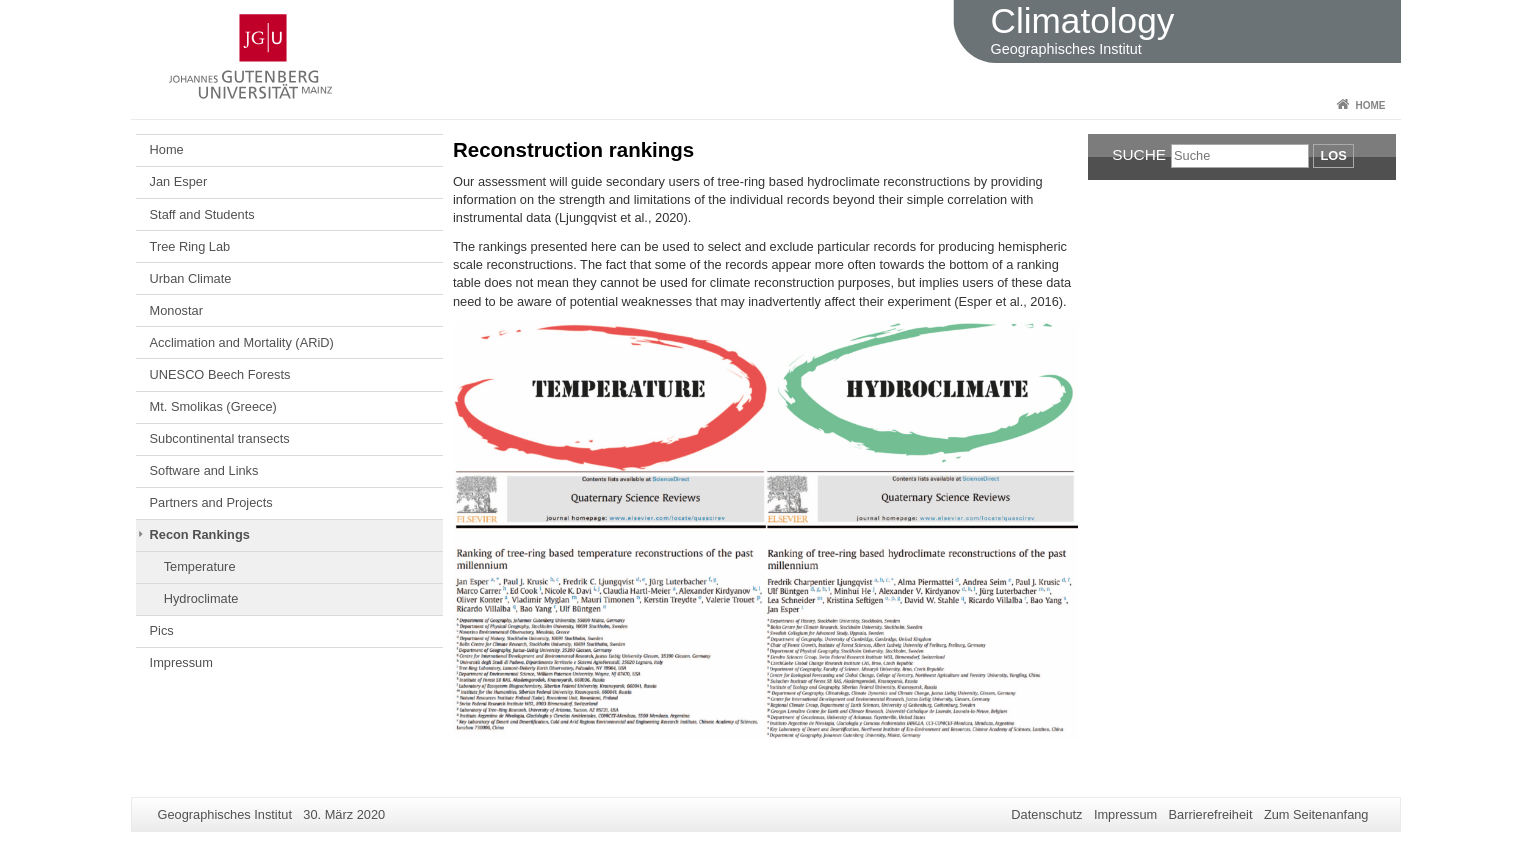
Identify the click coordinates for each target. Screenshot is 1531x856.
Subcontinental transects (220, 438)
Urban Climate (191, 278)
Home (1371, 105)
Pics (162, 630)
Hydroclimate (201, 598)
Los (1333, 155)
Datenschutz (1046, 814)
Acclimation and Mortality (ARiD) (242, 342)
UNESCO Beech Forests (220, 374)
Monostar (176, 310)
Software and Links (204, 470)
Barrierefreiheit (1211, 814)
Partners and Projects (211, 502)
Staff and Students (202, 214)
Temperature (200, 566)
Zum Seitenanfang (1316, 814)
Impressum (181, 662)
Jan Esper (179, 181)
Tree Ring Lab (190, 246)
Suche (1139, 154)
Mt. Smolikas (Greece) (213, 406)
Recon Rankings (200, 534)
